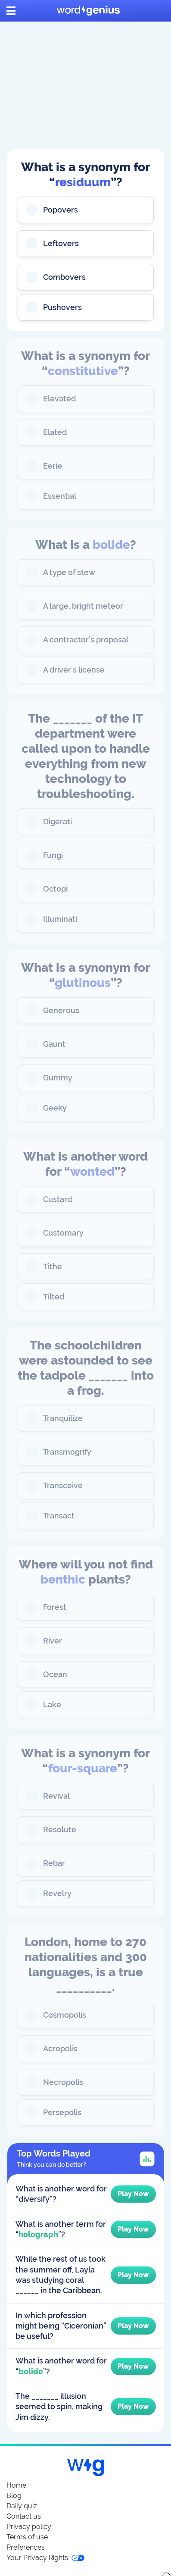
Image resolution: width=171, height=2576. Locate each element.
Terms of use (27, 2537)
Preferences (25, 2547)
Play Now (133, 2194)
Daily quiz (21, 2506)
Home (16, 2485)
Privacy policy (28, 2527)
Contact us (23, 2516)
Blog (14, 2495)
